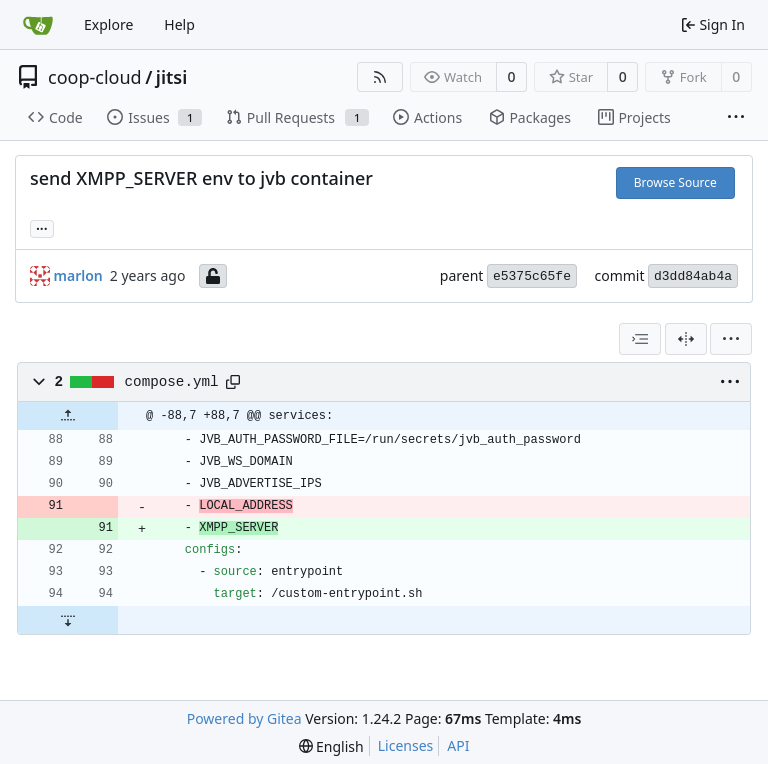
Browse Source (675, 182)
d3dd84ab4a (693, 276)
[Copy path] (233, 382)
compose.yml (172, 382)
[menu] (731, 339)
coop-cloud (95, 77)
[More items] (736, 118)
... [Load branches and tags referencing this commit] (42, 227)
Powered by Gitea (244, 718)
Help (179, 24)
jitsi (171, 77)
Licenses (406, 745)
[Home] (38, 25)
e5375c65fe (532, 276)
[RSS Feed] (380, 77)
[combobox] (640, 339)
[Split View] (686, 339)
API (458, 745)
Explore (108, 24)
